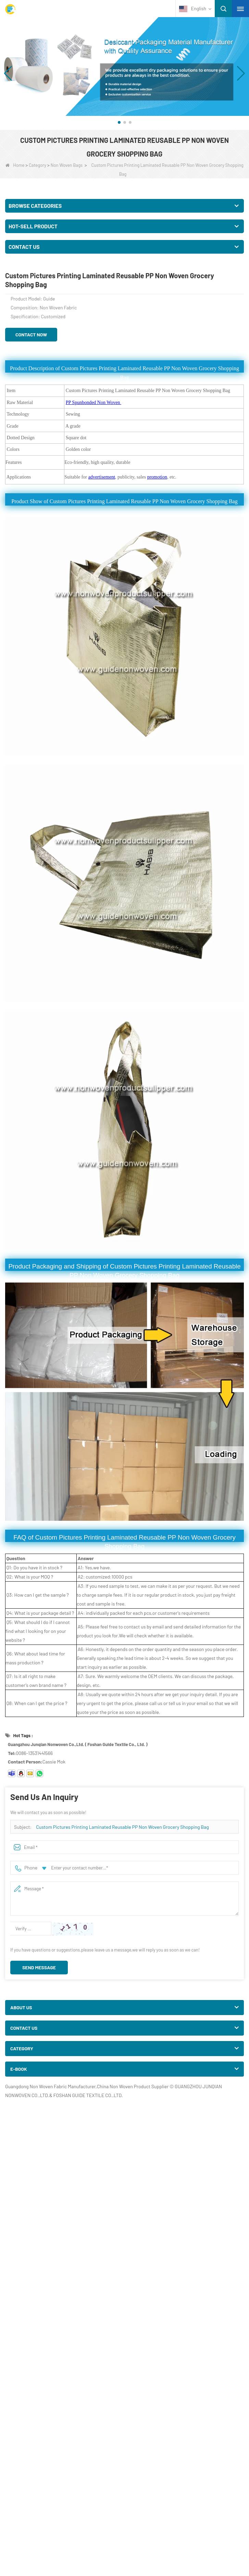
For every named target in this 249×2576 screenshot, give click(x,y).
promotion (157, 477)
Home (14, 165)
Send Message (39, 1967)
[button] (119, 122)
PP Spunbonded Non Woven (93, 402)
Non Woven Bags (67, 165)
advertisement (101, 477)
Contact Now (31, 334)
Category (37, 165)
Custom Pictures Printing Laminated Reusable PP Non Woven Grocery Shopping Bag (122, 1827)
